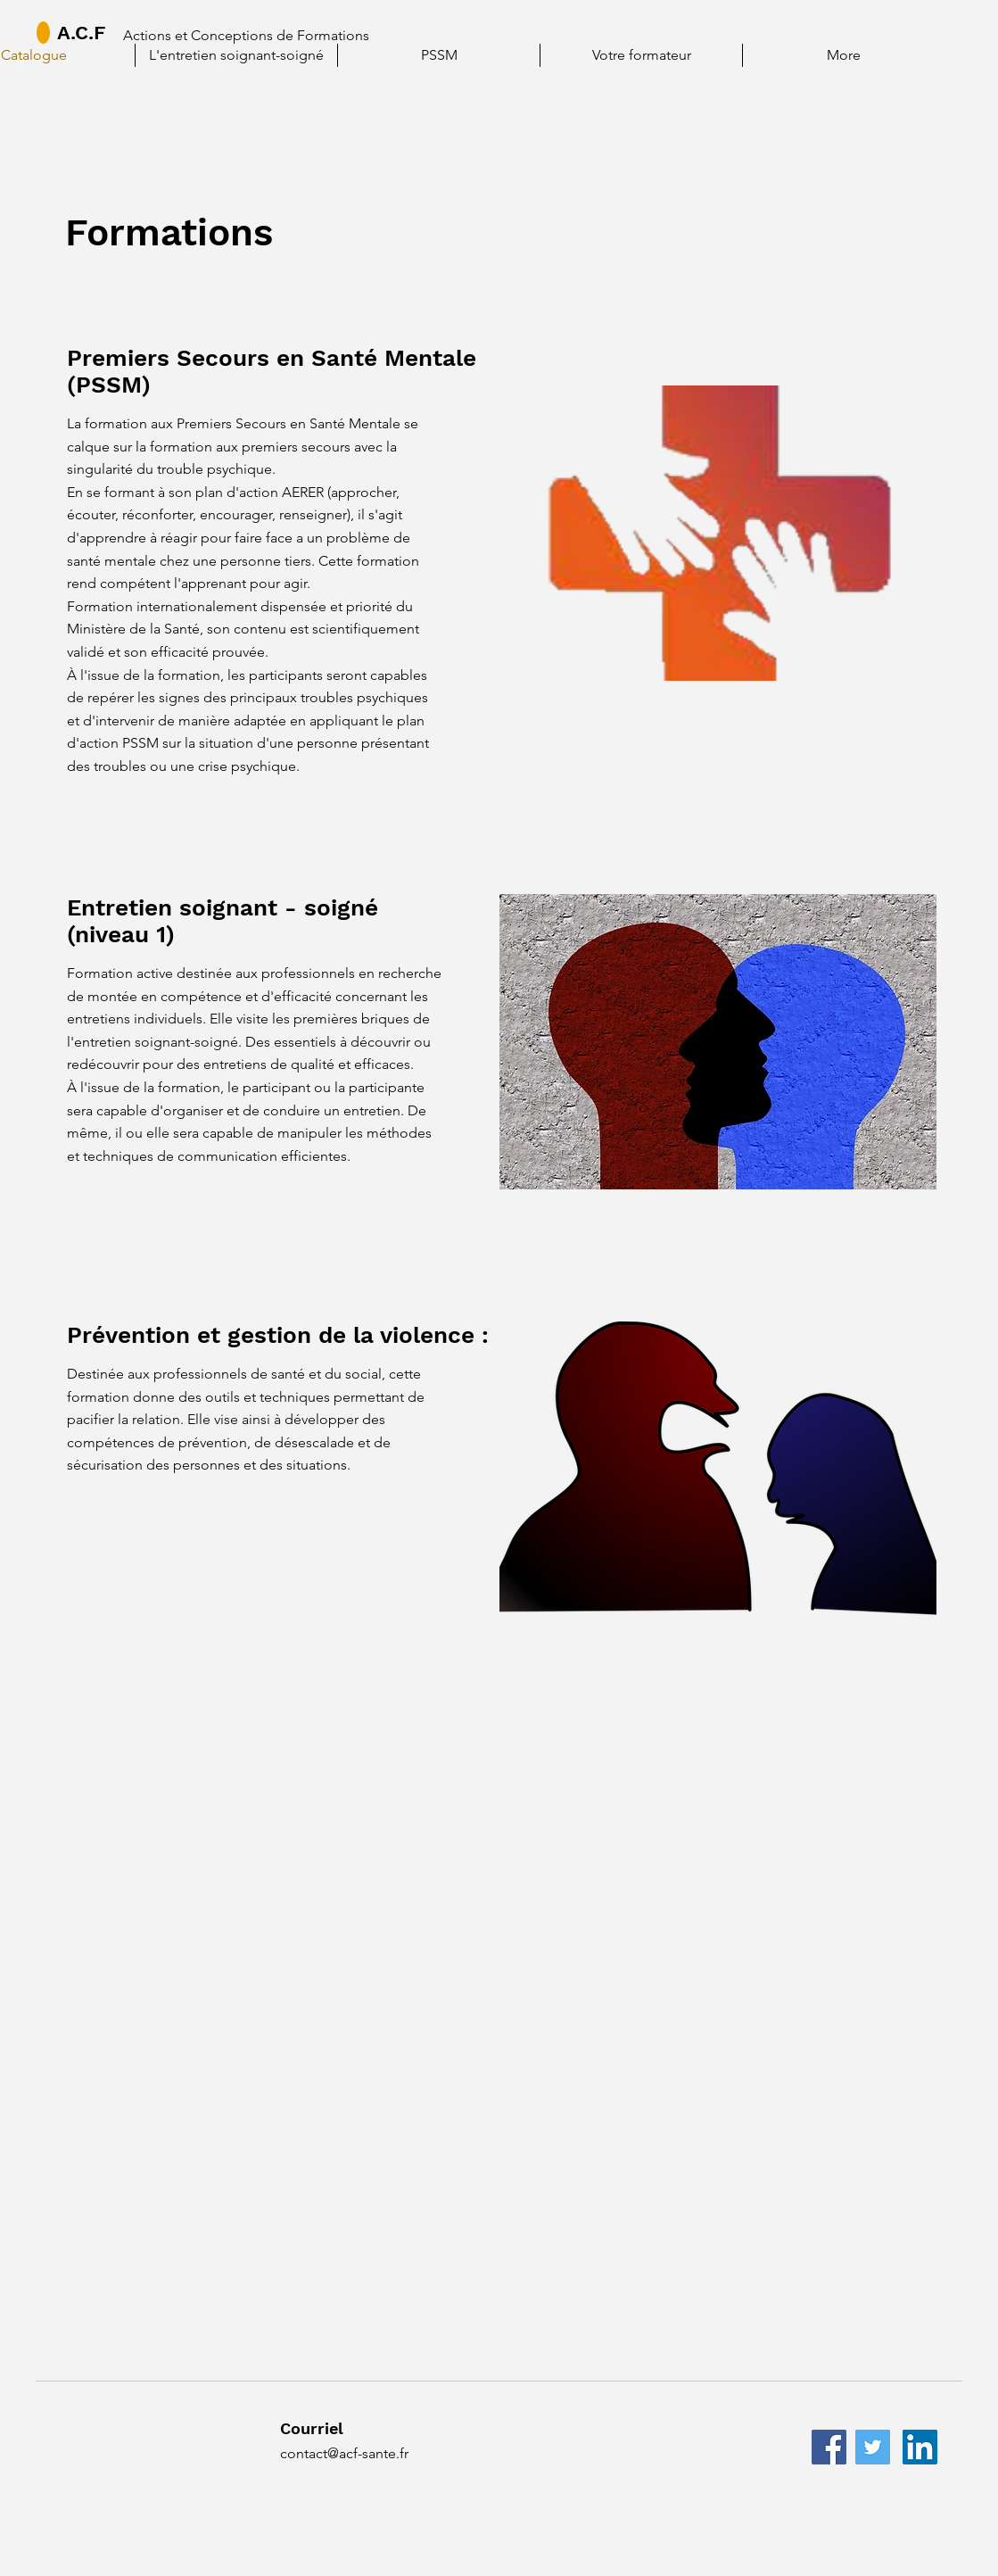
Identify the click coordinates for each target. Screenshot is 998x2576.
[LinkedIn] (920, 2447)
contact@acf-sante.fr (344, 2453)
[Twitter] (872, 2447)
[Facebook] (829, 2447)
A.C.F (81, 32)
